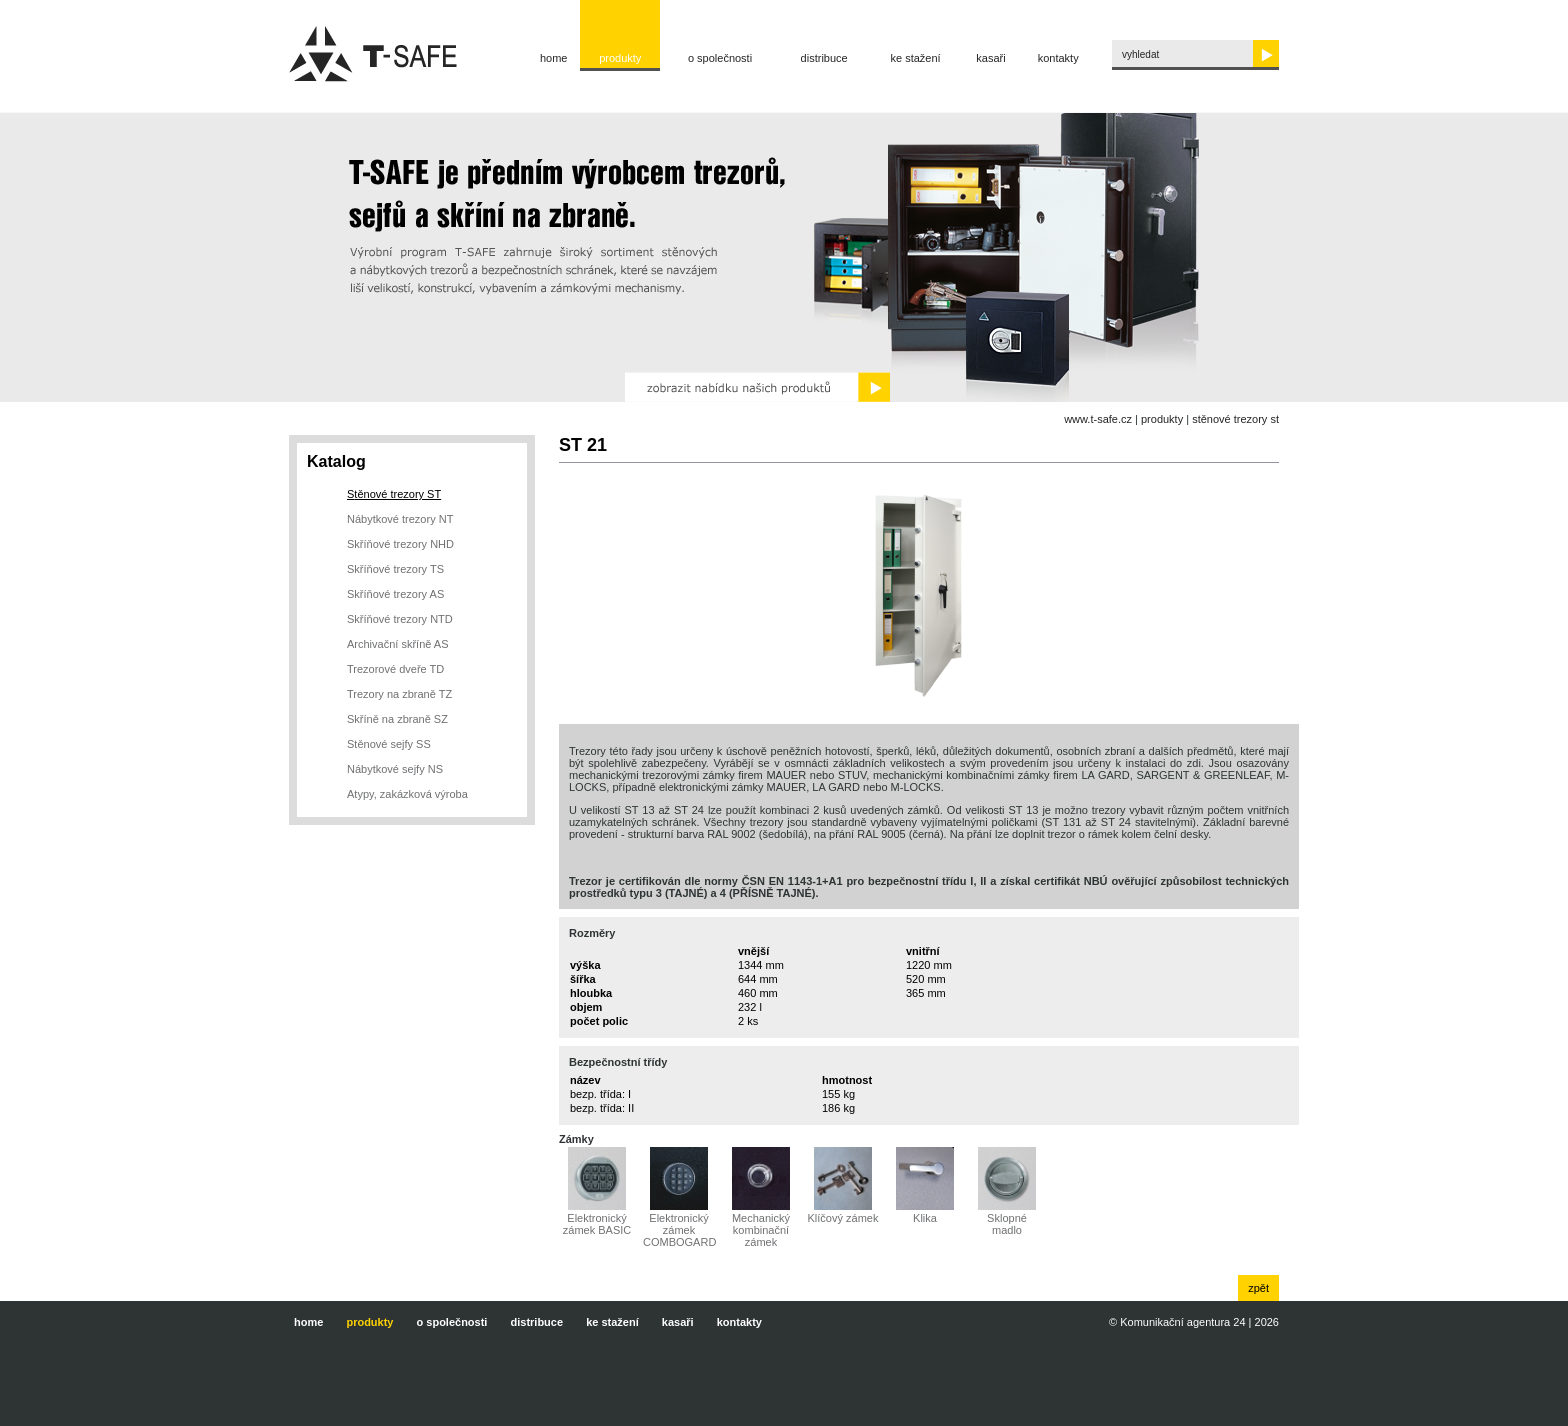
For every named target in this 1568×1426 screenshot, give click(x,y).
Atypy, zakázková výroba (407, 794)
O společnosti (720, 58)
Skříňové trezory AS (395, 594)
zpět (1258, 1288)
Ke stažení (916, 58)
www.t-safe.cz (1098, 419)
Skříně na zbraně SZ (397, 719)
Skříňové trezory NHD (400, 544)
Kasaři (990, 58)
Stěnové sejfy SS (389, 744)
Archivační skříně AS (398, 644)
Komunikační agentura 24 (1182, 1322)
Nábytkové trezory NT (400, 519)
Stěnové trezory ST (1235, 419)
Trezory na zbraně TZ (399, 694)
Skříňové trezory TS (395, 569)
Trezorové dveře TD (395, 669)
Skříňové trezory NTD (400, 619)
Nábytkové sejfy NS (395, 769)
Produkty (620, 58)
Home (554, 58)
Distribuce (824, 58)
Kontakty (1058, 58)
